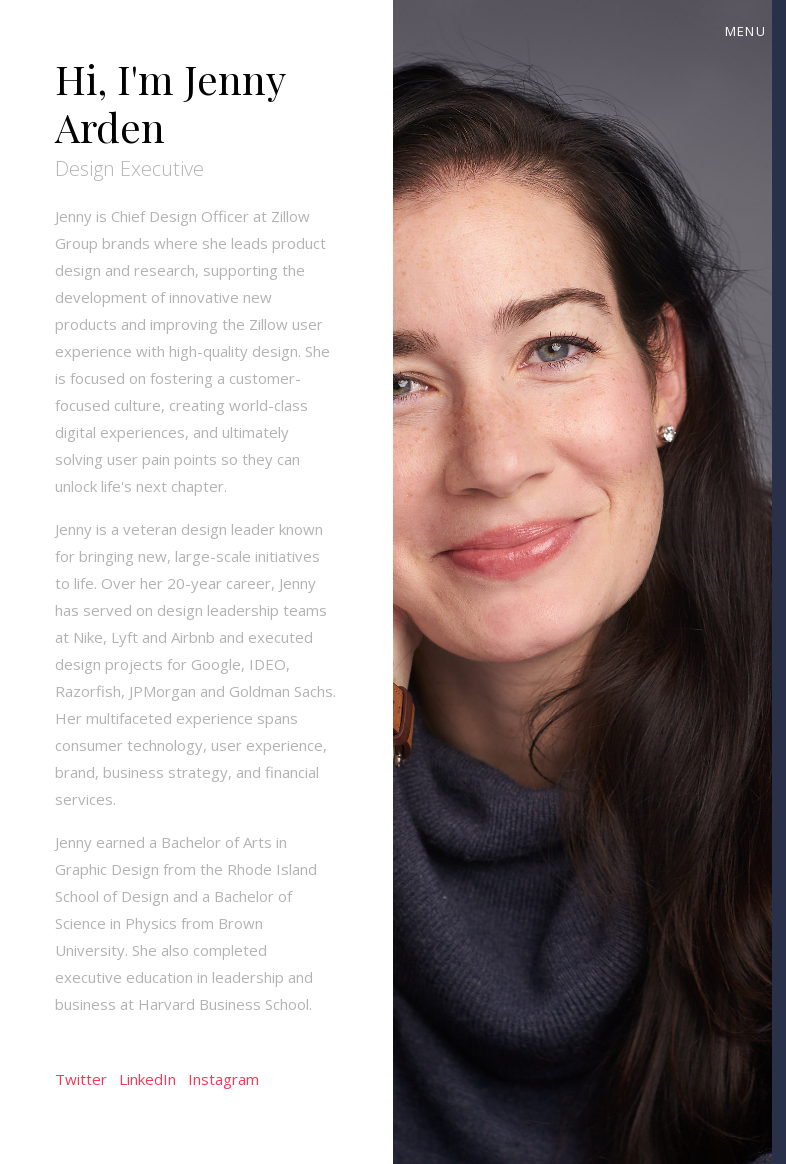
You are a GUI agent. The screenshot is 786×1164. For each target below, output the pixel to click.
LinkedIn (147, 1079)
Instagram (223, 1079)
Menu (745, 31)
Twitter (81, 1079)
